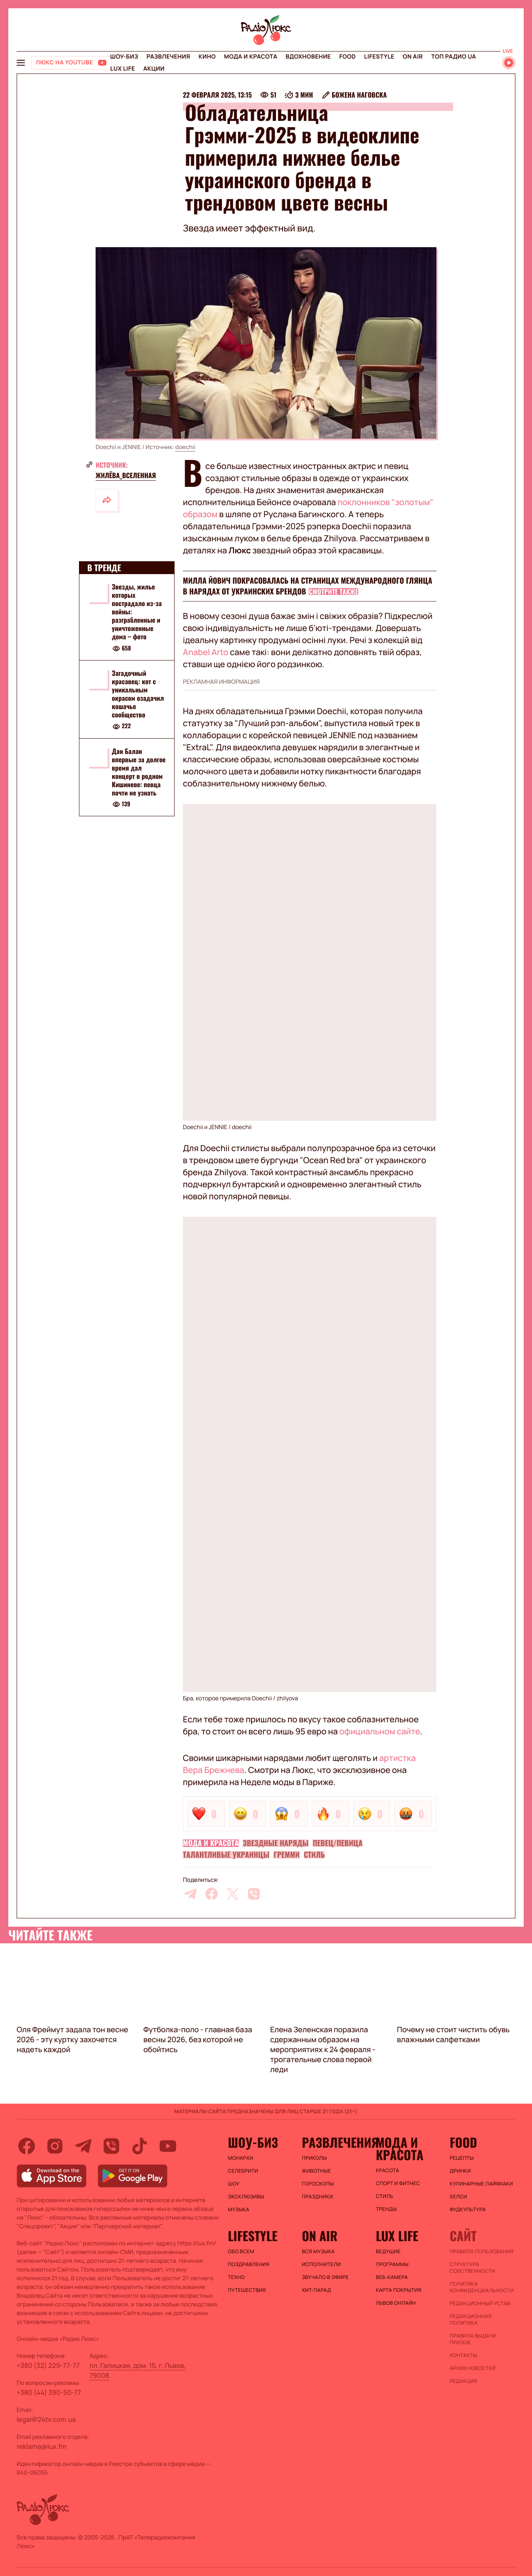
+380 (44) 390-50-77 (49, 2392)
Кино (207, 57)
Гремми (286, 1855)
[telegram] (190, 1893)
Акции (154, 69)
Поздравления (248, 2264)
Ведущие (388, 2251)
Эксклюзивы (246, 2196)
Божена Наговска (359, 94)
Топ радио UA (453, 57)
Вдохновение (308, 57)
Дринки (460, 2171)
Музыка (238, 2209)
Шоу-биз (124, 57)
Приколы (314, 2158)
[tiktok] (140, 2146)
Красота (387, 2170)
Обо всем (241, 2251)
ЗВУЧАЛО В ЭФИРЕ (325, 2277)
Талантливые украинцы (226, 1855)
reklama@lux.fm (41, 2446)
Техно (236, 2277)
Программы (392, 2264)
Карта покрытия (398, 2290)
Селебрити (243, 2171)
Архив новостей (472, 2368)
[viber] (253, 1893)
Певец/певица (337, 1843)
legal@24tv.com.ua (46, 2419)
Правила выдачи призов (473, 2339)
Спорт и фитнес (398, 2183)
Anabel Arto (205, 652)
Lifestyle (379, 57)
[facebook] (211, 1893)
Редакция (463, 2381)
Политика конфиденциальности (482, 2287)
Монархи (240, 2158)
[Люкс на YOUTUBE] (71, 62)
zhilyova (287, 1698)
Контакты (463, 2355)
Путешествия (247, 2290)
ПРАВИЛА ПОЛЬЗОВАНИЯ (481, 2251)
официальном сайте (380, 1731)
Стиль (314, 1855)
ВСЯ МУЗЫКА (318, 2251)
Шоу (233, 2184)
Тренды (386, 2209)
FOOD (347, 57)
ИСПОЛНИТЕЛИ (321, 2264)
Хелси (458, 2196)
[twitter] (232, 1893)
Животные (316, 2171)
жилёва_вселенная (126, 475)
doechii (185, 447)
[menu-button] (21, 62)
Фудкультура (468, 2209)
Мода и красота (250, 57)
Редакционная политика (471, 2319)
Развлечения (168, 57)
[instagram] (55, 2146)
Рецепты (462, 2158)
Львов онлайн (396, 2303)
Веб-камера (392, 2277)
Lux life (122, 69)
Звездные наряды (275, 1843)
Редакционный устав (480, 2303)
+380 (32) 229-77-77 (48, 2365)
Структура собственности (472, 2267)
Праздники (317, 2196)
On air (413, 57)
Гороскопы (318, 2184)
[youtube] (168, 2146)
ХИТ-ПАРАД (316, 2290)
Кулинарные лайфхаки (481, 2184)
